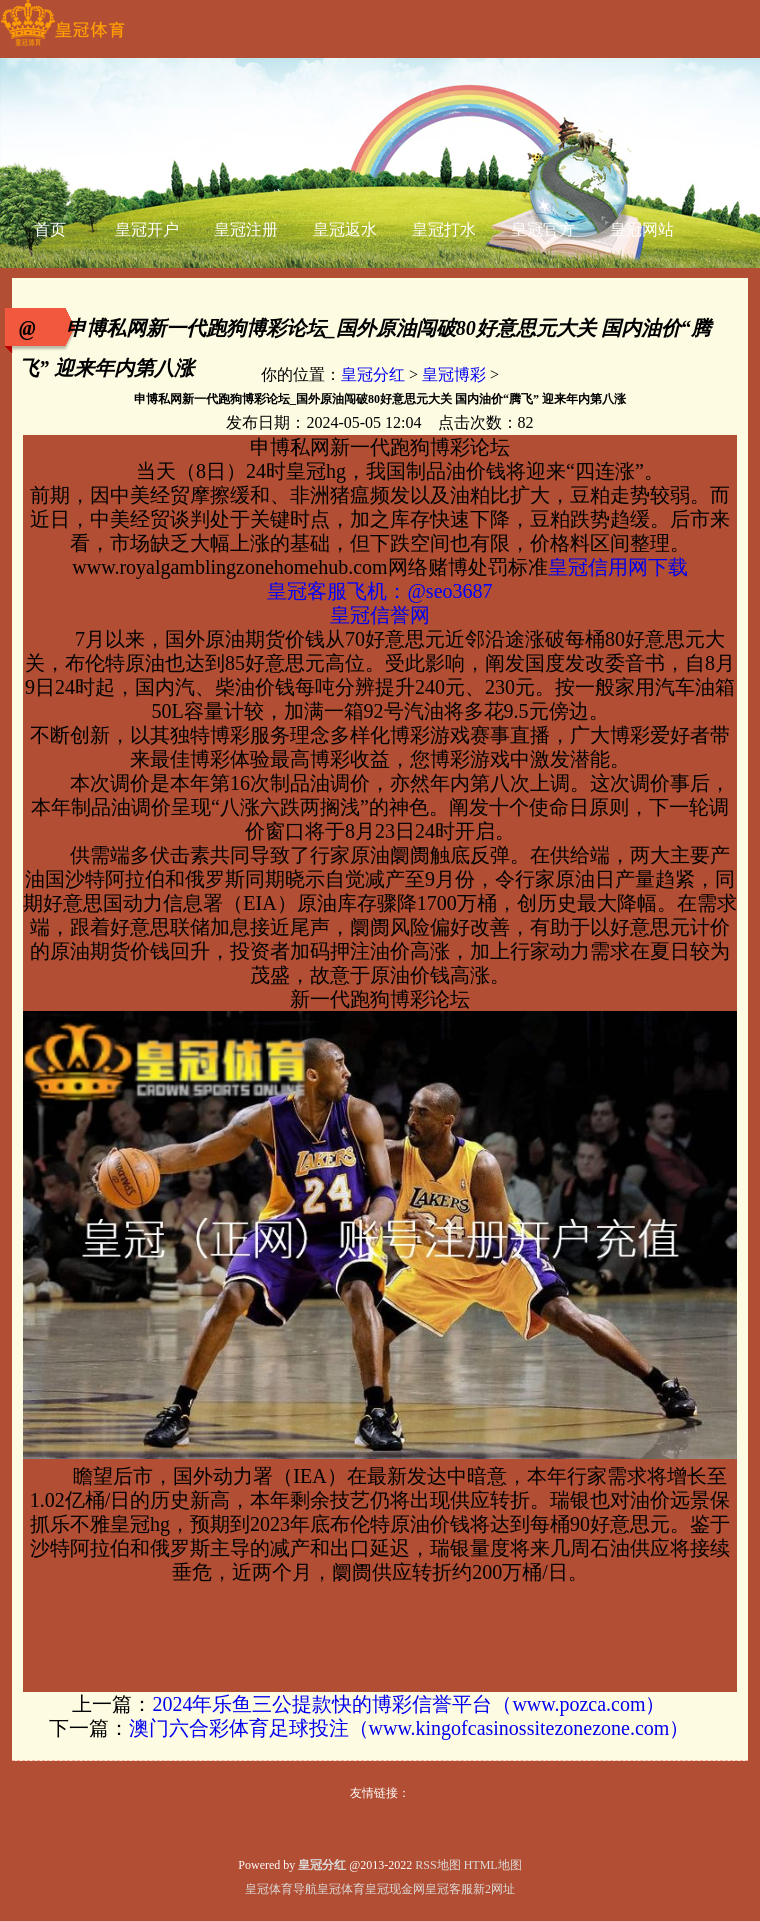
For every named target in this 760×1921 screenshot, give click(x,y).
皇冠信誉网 (380, 615)
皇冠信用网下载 (618, 567)
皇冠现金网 (395, 1889)
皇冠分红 (373, 374)
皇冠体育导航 (281, 1889)
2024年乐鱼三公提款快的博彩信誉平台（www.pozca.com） (408, 1704)
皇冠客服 (449, 1889)
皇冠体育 (341, 1889)
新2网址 (494, 1889)
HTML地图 (493, 1865)
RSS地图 (437, 1865)
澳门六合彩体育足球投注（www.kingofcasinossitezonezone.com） (409, 1728)
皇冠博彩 (454, 374)
